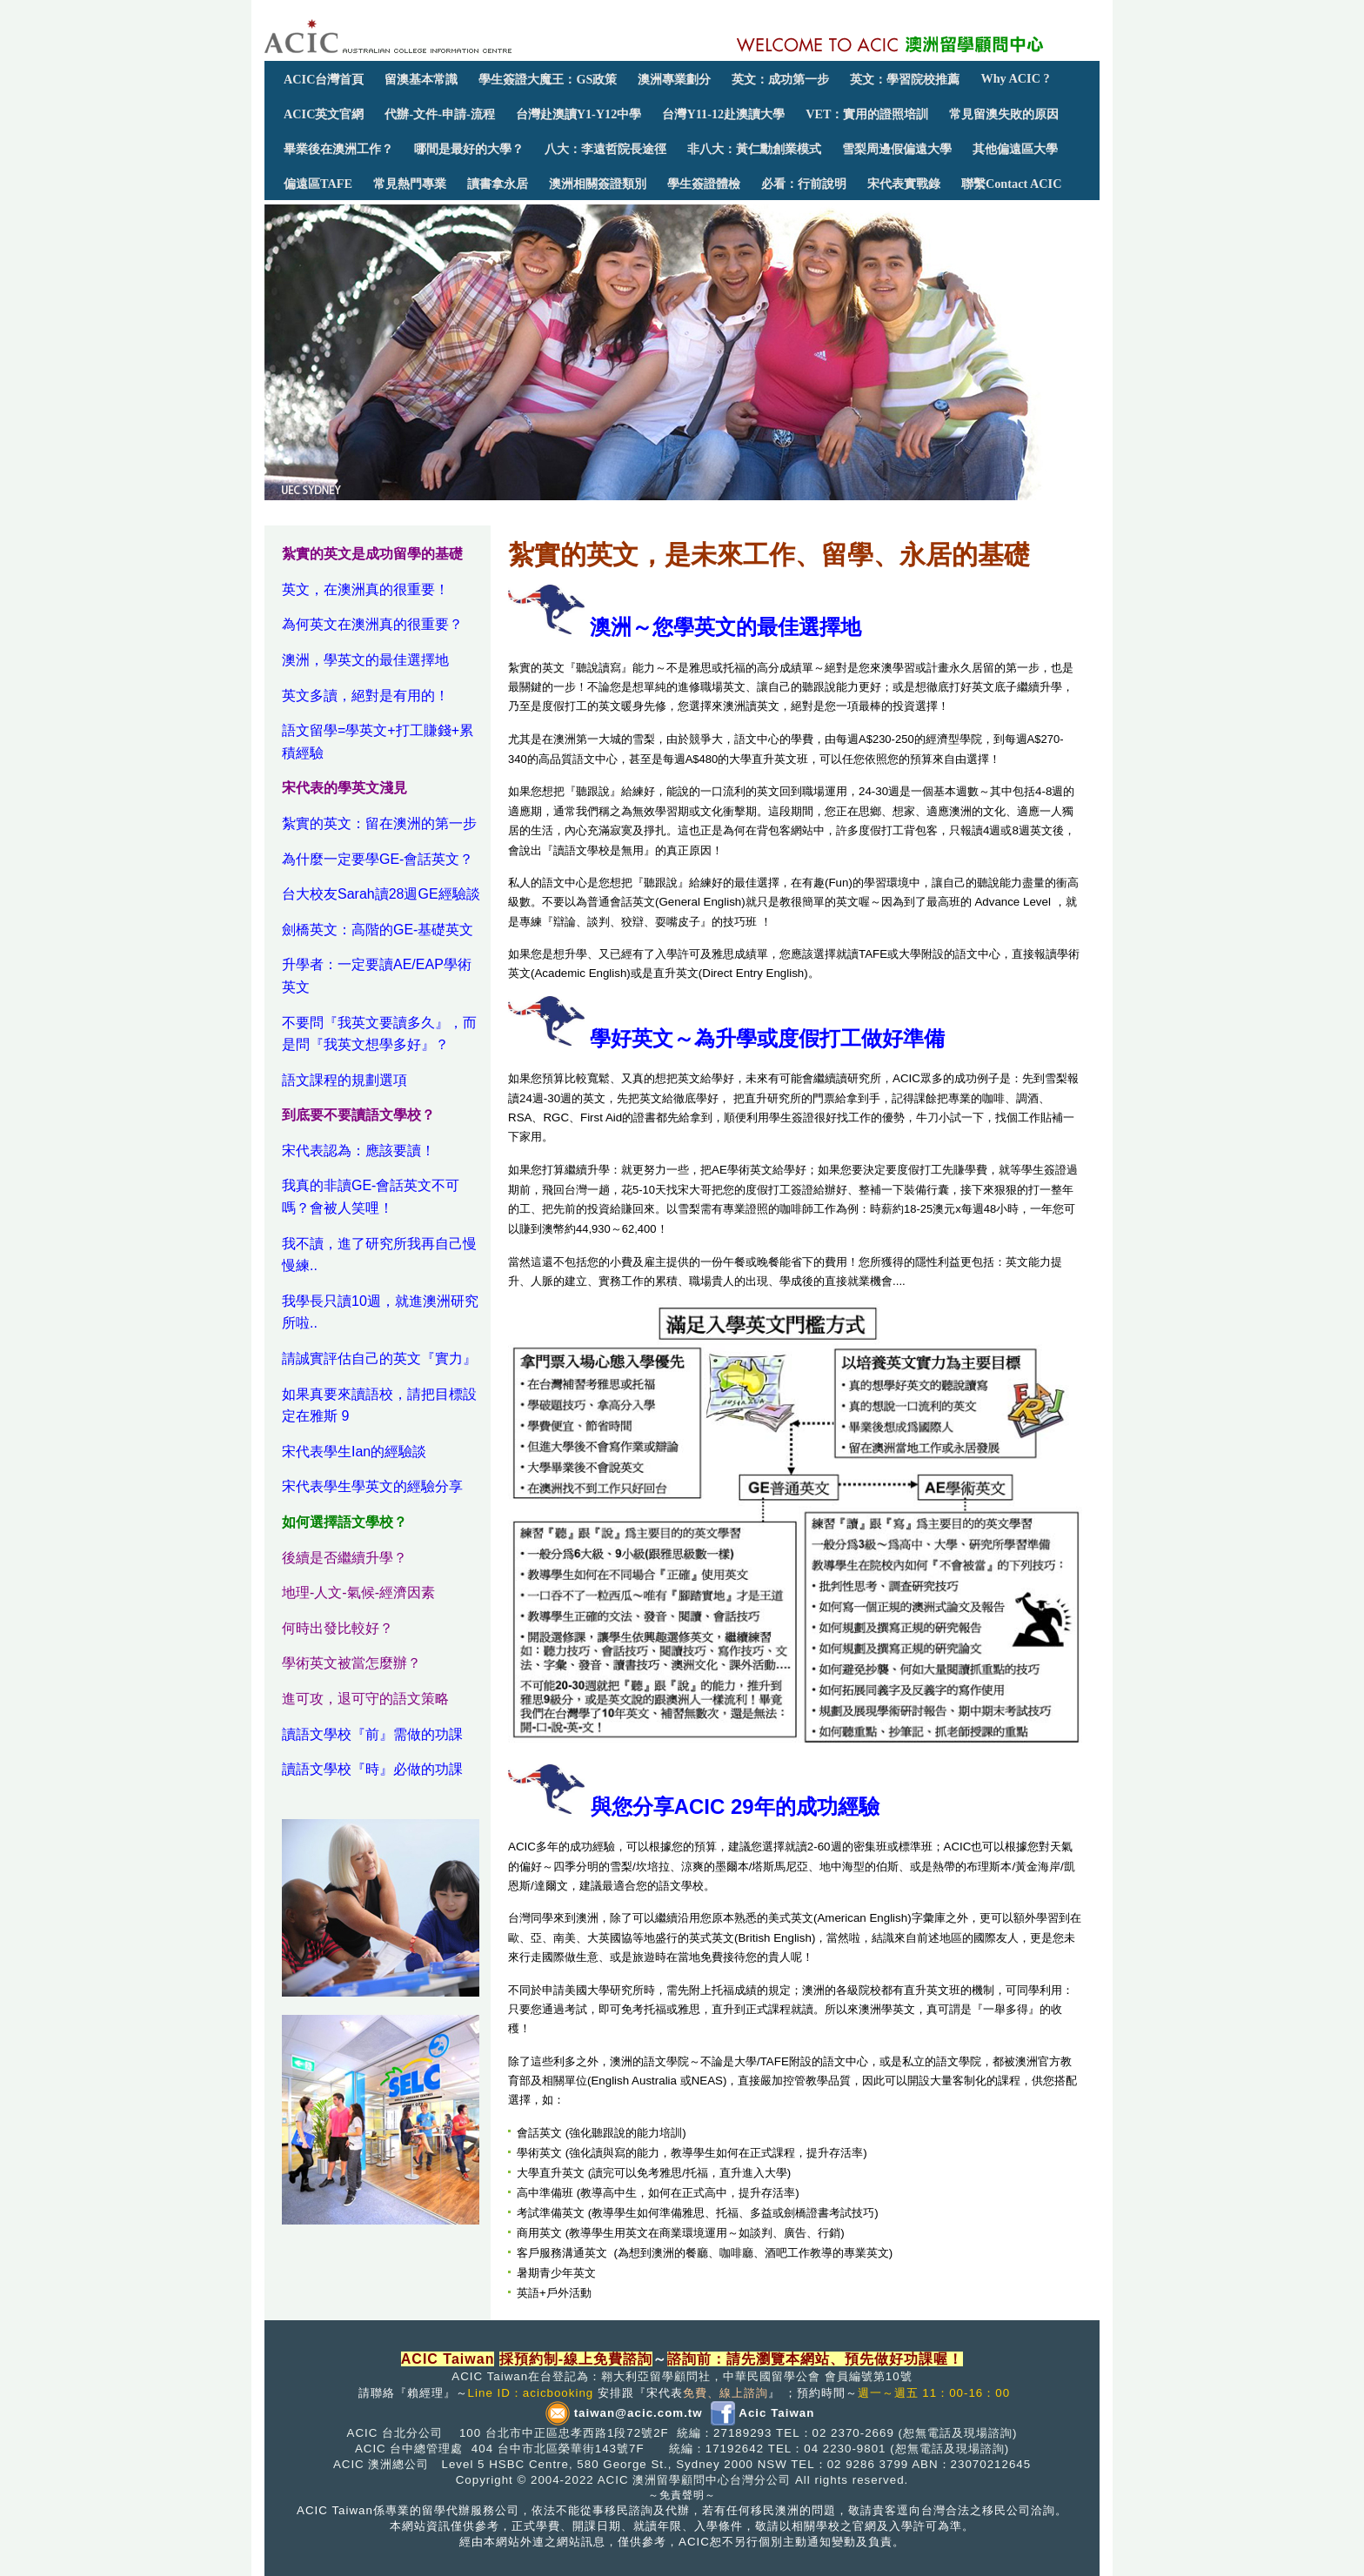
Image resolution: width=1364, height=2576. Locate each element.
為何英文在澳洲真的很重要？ (372, 624)
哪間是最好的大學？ (469, 149)
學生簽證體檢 (703, 184)
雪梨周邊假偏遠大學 (897, 149)
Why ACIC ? (1014, 78)
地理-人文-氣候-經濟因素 (358, 1592)
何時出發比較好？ (337, 1628)
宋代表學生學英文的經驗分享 (372, 1486)
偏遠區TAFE (318, 184)
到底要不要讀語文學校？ (358, 1114)
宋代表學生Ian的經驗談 (354, 1451)
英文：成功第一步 (780, 79)
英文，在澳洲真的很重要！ (365, 589)
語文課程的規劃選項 (344, 1080)
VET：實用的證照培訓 (867, 114)
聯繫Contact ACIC (1011, 184)
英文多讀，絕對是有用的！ (365, 695)
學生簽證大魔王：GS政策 (547, 79)
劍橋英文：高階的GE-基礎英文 (377, 929)
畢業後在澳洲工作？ (338, 149)
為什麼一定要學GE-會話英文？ (377, 859)
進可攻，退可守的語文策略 (365, 1698)
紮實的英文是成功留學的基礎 (372, 553)
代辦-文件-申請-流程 (439, 114)
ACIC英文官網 (324, 114)
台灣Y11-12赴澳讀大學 (723, 114)
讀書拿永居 (497, 184)
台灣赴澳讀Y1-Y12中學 (579, 114)
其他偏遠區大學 (1015, 149)
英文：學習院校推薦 (904, 79)
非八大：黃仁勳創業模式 (754, 149)
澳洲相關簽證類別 (597, 184)
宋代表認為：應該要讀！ (358, 1150)
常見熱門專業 (409, 184)
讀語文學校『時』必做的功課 (372, 1769)
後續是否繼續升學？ (344, 1557)
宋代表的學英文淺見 (344, 787)
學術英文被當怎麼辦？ (351, 1663)
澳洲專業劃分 (674, 79)
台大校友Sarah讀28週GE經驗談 (381, 894)
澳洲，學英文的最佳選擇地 (365, 659)
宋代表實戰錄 (903, 184)
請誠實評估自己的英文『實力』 (379, 1358)
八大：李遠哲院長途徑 (605, 149)
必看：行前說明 (803, 184)
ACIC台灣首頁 (324, 79)
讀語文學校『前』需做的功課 (372, 1734)
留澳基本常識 (421, 79)
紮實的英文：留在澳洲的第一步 (379, 823)
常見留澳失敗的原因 (1004, 114)
